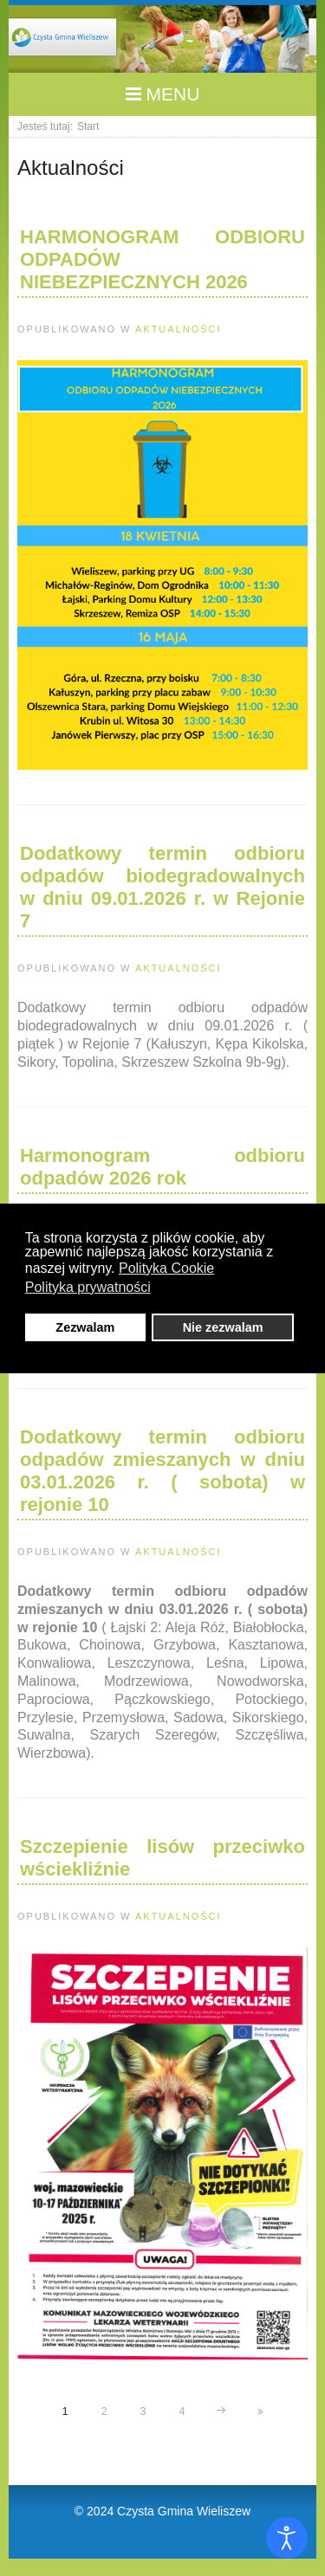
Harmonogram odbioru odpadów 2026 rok (162, 1167)
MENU (163, 94)
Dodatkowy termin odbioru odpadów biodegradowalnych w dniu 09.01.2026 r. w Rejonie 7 (162, 887)
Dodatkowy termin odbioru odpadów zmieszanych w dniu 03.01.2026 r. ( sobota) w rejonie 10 (162, 1470)
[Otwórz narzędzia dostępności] (287, 2538)
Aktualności (178, 329)
